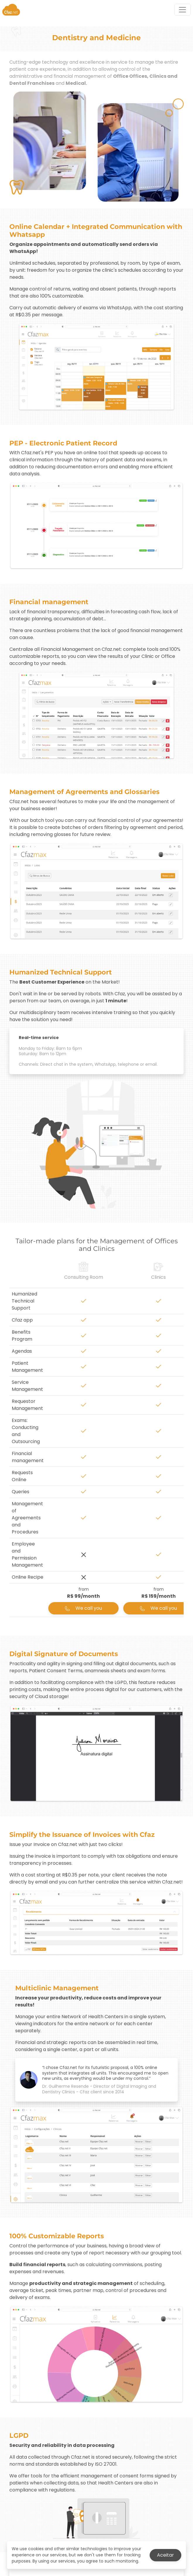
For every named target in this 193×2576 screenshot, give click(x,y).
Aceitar (165, 2555)
